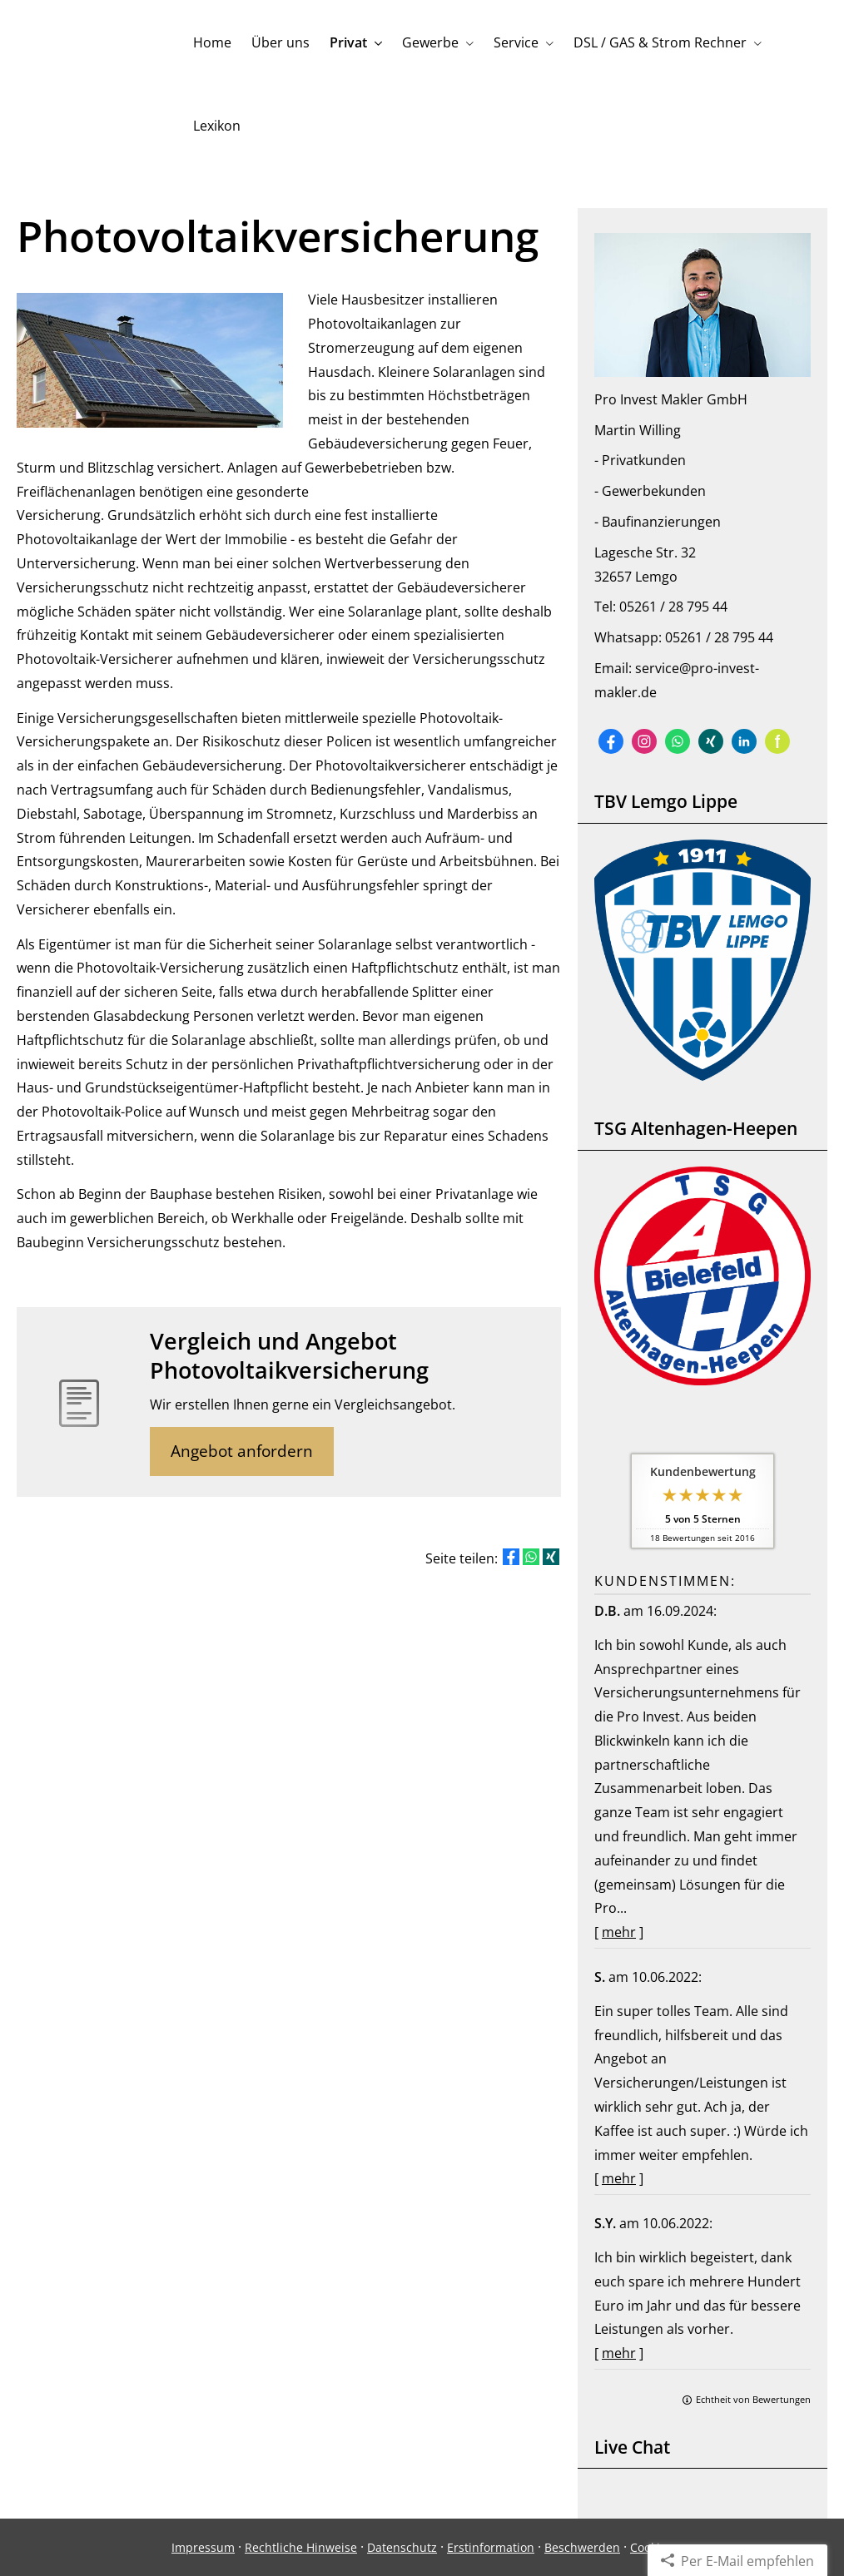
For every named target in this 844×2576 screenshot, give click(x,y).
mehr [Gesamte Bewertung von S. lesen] (619, 2178)
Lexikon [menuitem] (217, 125)
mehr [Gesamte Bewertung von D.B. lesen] (619, 1932)
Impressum (203, 2547)
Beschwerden (582, 2547)
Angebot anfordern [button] (242, 1451)
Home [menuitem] (212, 42)
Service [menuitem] (516, 42)
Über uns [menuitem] (280, 42)
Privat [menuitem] (348, 42)
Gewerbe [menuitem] (430, 42)
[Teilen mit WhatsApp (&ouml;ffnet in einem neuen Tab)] (531, 1556)
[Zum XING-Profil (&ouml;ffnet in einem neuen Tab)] (710, 741)
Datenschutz (402, 2547)
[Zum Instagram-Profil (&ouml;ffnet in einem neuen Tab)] (644, 741)
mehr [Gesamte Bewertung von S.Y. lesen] (619, 2353)
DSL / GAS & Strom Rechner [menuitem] (660, 42)
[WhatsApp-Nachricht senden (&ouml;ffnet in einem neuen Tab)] (677, 741)
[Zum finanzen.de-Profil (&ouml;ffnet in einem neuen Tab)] (777, 741)
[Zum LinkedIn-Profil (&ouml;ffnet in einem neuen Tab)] (744, 741)
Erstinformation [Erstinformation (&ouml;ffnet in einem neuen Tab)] (490, 2547)
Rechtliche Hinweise (301, 2547)
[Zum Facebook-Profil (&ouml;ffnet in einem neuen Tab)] (610, 741)
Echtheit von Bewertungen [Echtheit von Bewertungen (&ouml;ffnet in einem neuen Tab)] (753, 2399)
